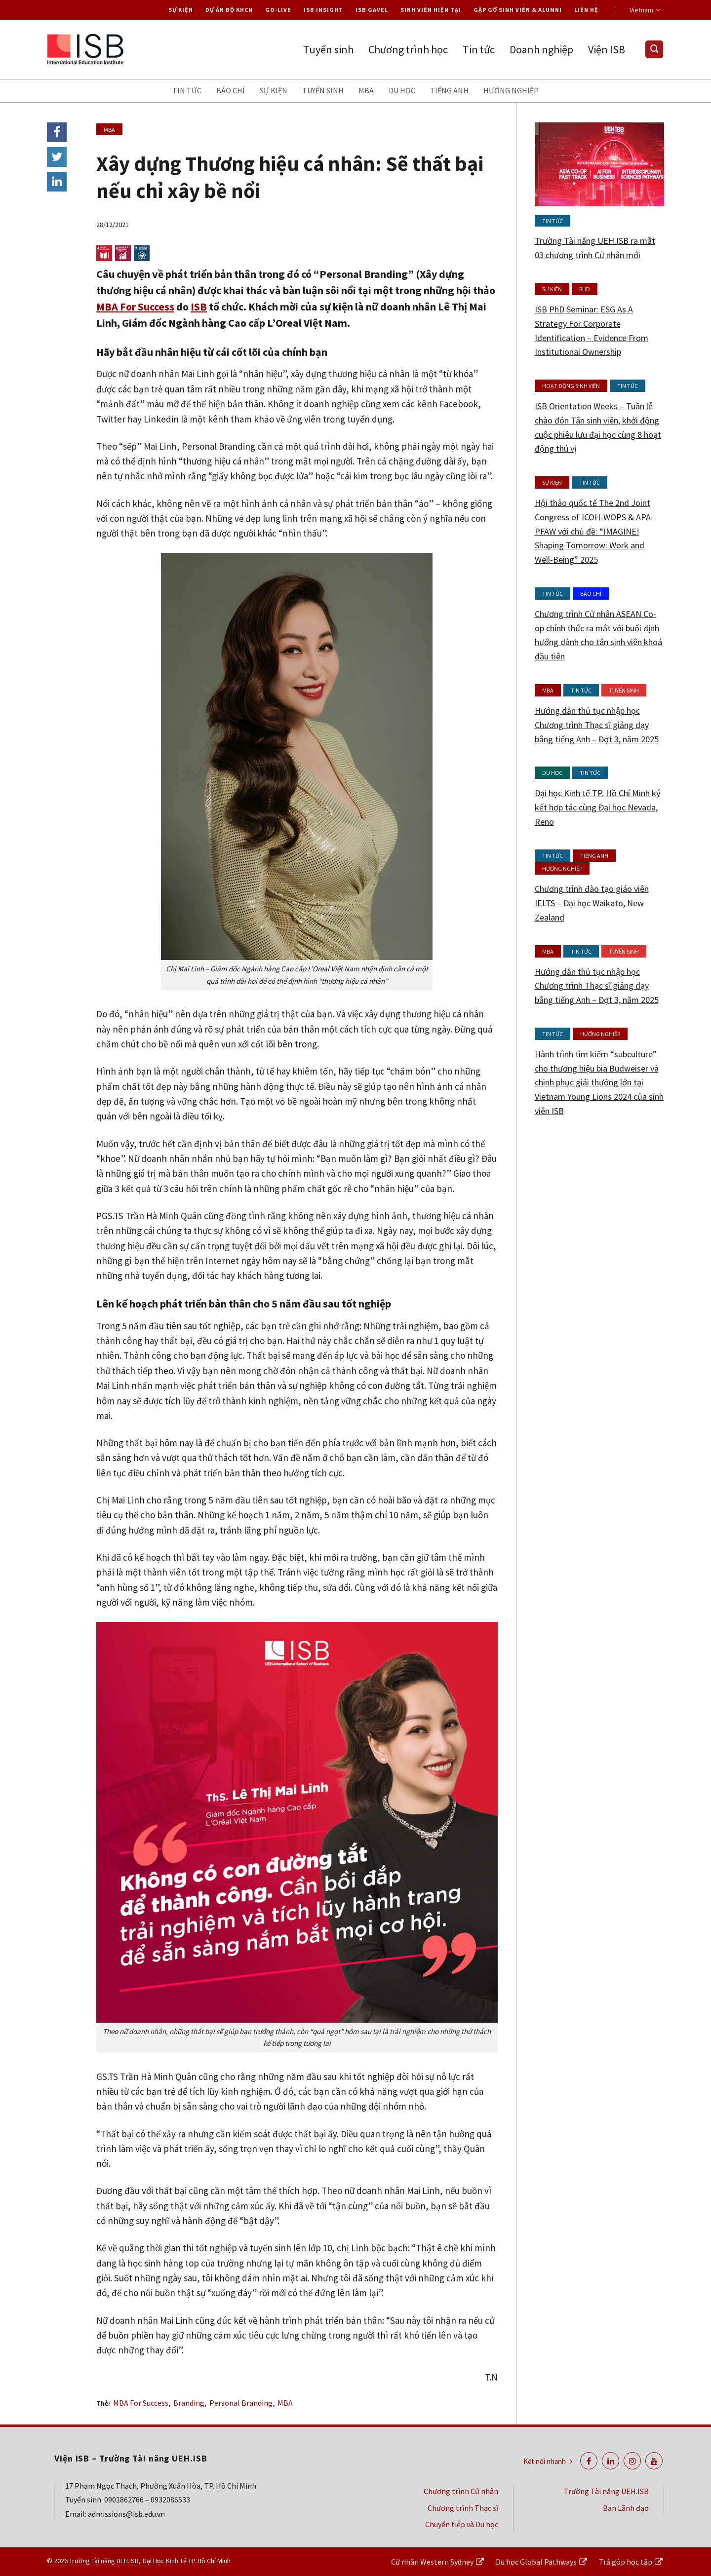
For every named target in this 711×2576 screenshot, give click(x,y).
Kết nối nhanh (547, 2461)
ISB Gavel (372, 9)
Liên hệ (586, 9)
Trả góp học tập (625, 2562)
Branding (188, 2403)
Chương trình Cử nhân (461, 2491)
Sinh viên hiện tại (430, 9)
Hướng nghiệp (511, 90)
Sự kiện (180, 9)
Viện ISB (606, 49)
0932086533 (170, 2499)
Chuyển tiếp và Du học (461, 2524)
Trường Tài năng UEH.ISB (606, 2491)
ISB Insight (323, 9)
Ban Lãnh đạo (626, 2508)
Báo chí (230, 90)
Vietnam (645, 9)
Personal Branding (241, 2403)
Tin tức (479, 49)
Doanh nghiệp (541, 49)
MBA (366, 90)
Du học (402, 90)
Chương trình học (408, 49)
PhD (584, 289)
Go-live (278, 9)
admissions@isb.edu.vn (126, 2514)
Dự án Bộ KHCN (229, 9)
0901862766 (124, 2499)
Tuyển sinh (328, 49)
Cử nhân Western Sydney (432, 2562)
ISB (199, 306)
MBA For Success (135, 306)
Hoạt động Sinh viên (571, 385)
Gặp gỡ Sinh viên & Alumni (518, 9)
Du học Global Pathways (536, 2562)
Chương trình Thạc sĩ (463, 2508)
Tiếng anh (449, 90)
